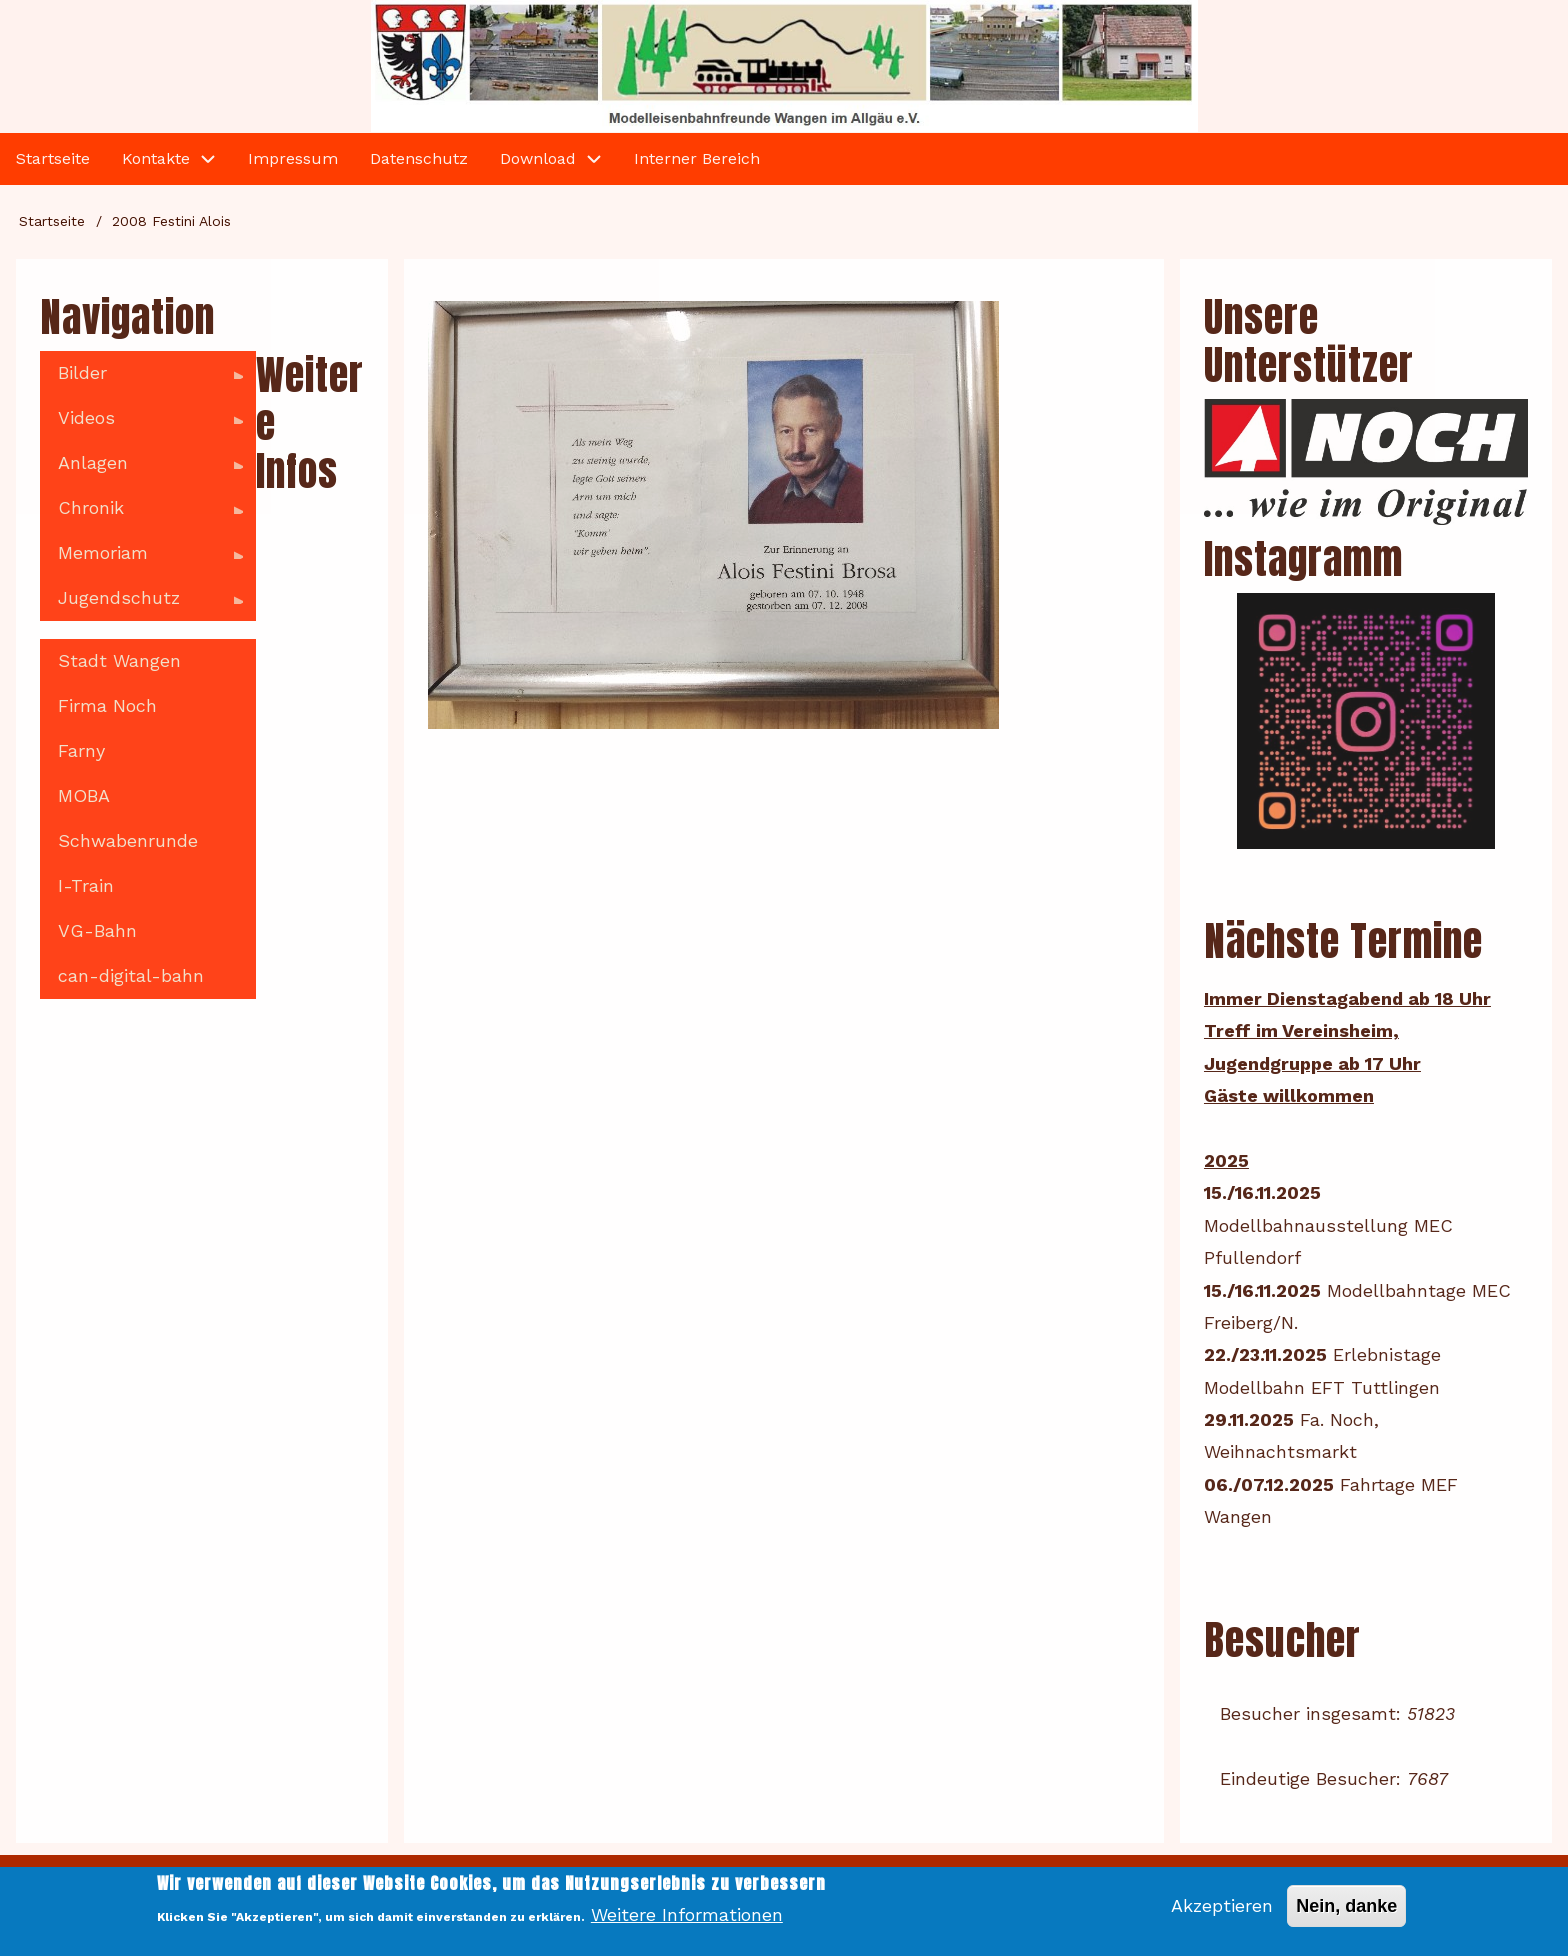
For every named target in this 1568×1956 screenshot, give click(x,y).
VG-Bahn (97, 930)
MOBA (84, 795)
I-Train (86, 885)
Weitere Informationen (687, 1923)
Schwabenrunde (128, 840)
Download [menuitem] (538, 158)
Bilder (141, 379)
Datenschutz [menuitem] (419, 158)
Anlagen (141, 469)
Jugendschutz (141, 604)
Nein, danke (1346, 1915)
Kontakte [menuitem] (156, 158)
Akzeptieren (1222, 1914)
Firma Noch (107, 705)
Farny (81, 750)
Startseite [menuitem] (53, 158)
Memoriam (141, 559)
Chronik (141, 514)
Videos (141, 424)
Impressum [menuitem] (293, 158)
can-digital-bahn (131, 975)
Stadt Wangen (119, 660)
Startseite (52, 221)
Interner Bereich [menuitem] (697, 158)
